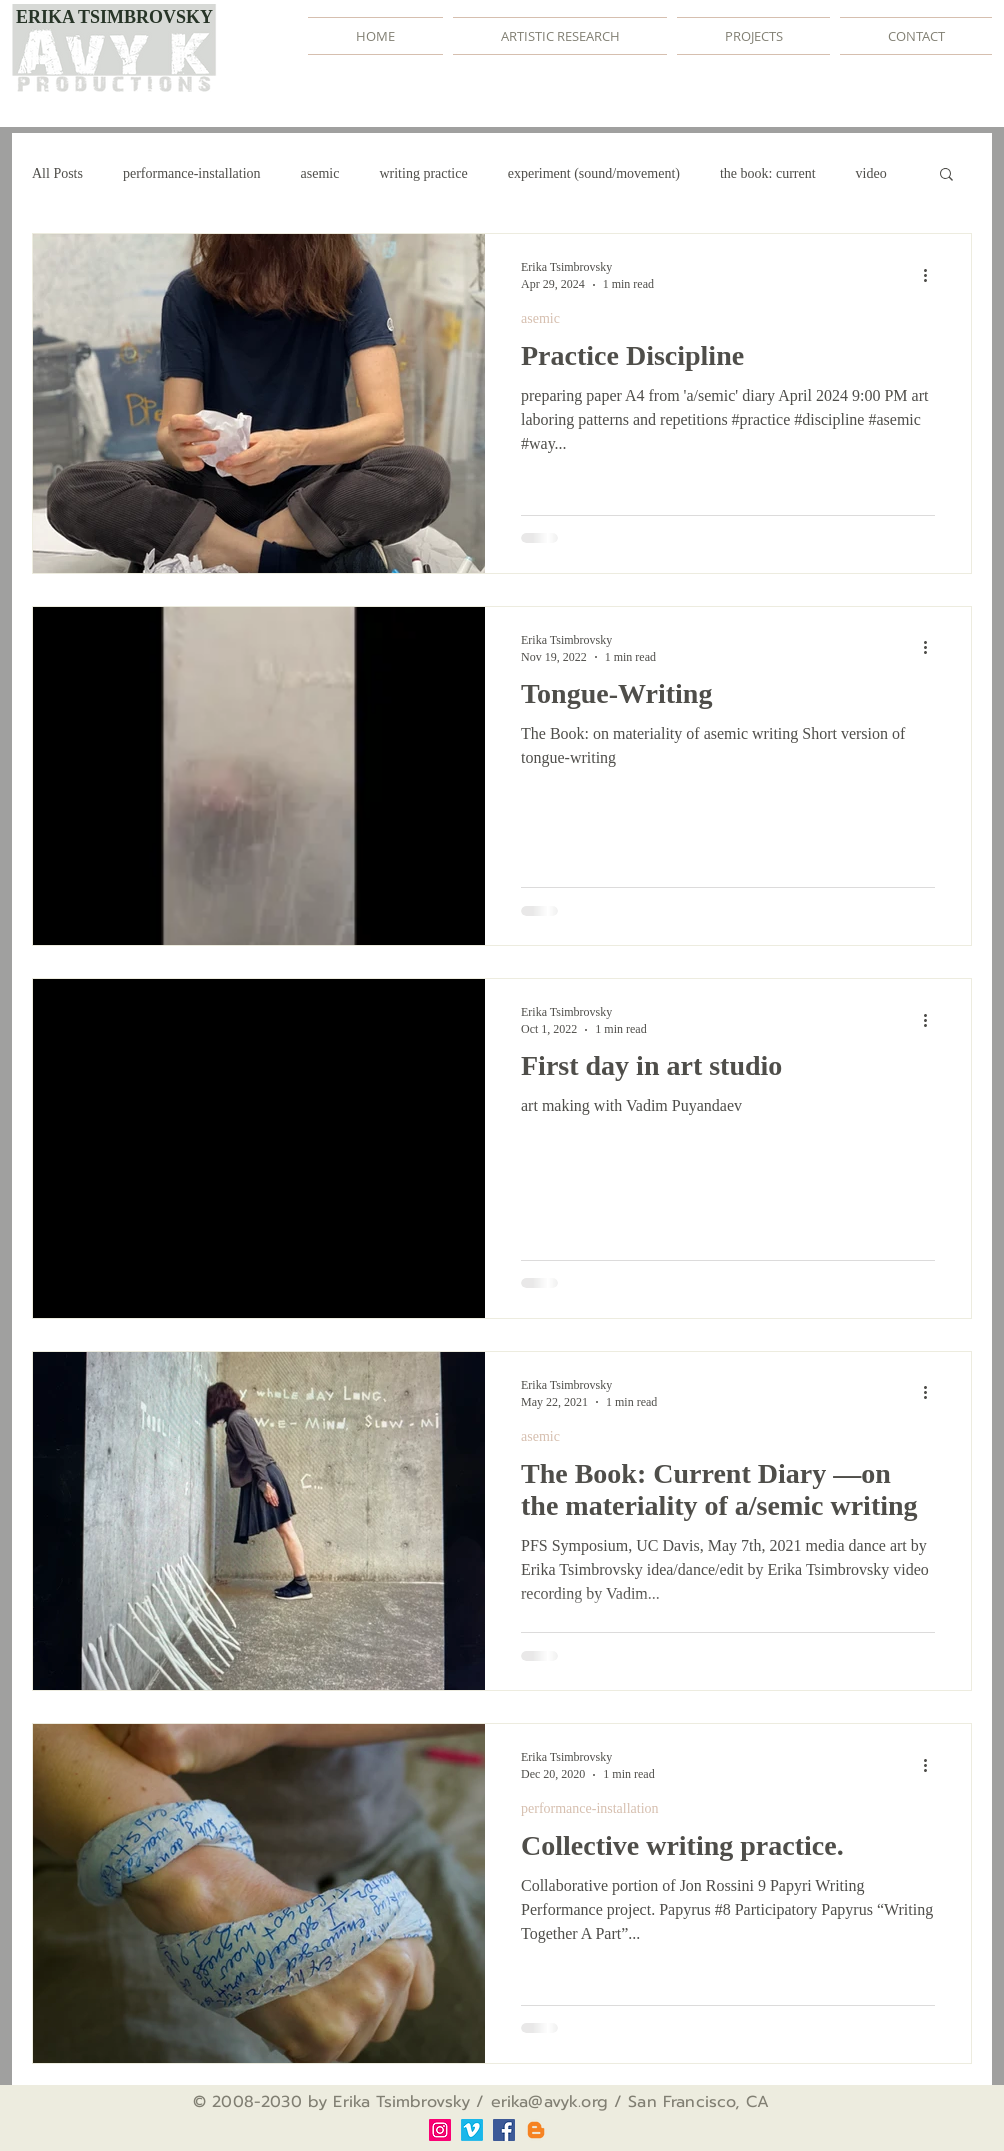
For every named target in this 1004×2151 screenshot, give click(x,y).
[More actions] (932, 275)
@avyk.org (567, 2102)
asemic (320, 173)
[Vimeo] (472, 2130)
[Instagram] (440, 2130)
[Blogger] (536, 2130)
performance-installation (192, 173)
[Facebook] (504, 2130)
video (871, 173)
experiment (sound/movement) (594, 173)
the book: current (768, 173)
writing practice (423, 173)
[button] (946, 175)
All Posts (57, 173)
